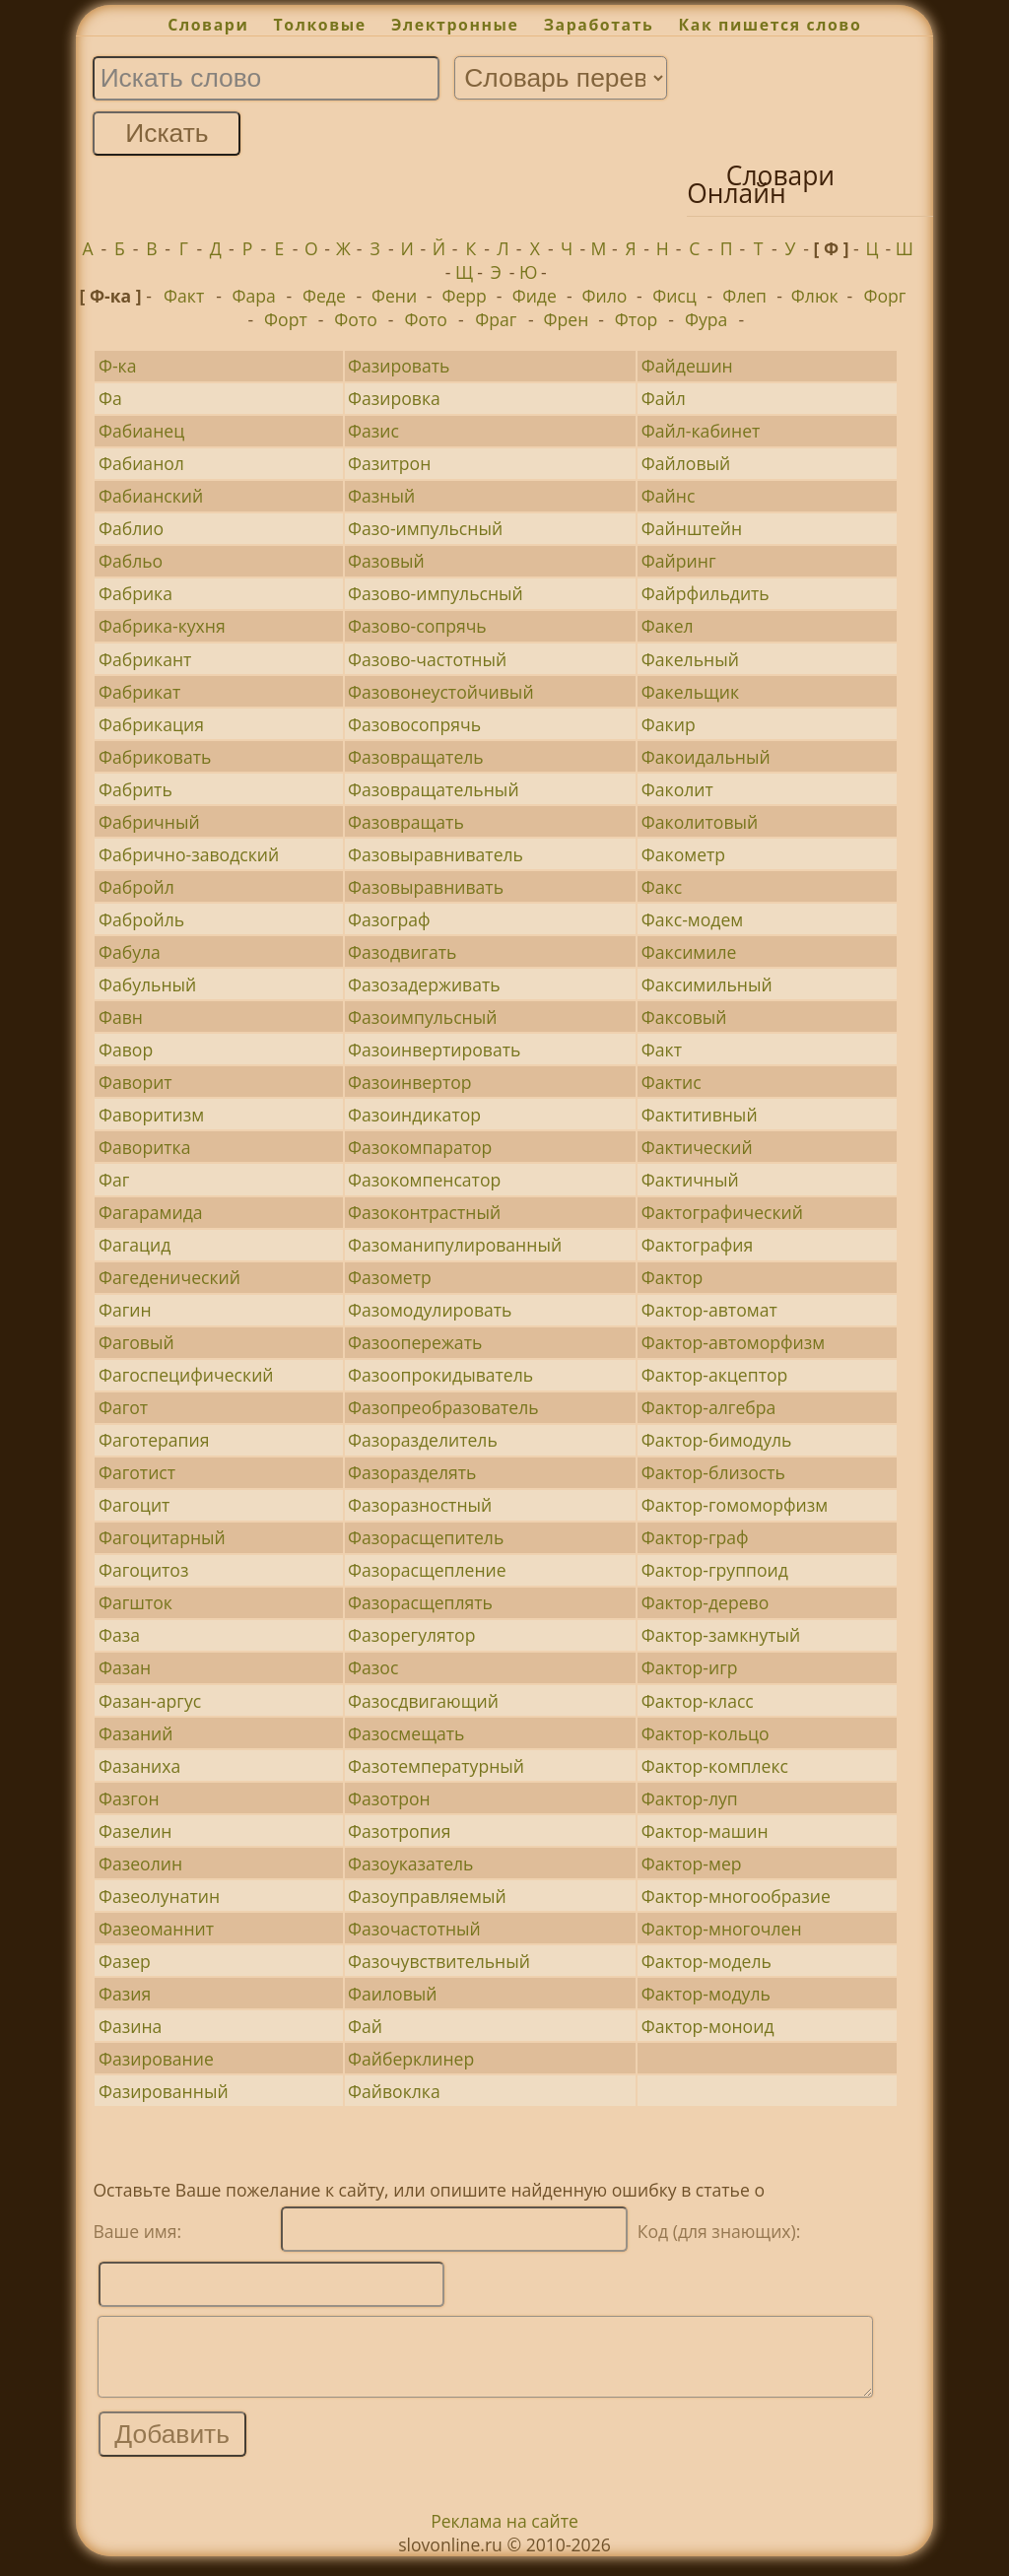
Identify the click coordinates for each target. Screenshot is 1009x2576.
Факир (668, 724)
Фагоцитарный (162, 1537)
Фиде (534, 295)
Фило (604, 295)
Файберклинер (411, 2058)
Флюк (815, 295)
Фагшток (135, 1602)
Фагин (125, 1310)
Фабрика (135, 593)
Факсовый (684, 1017)
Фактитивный (699, 1114)
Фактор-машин (705, 1831)
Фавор (126, 1049)
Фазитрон (389, 463)
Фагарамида (151, 1212)
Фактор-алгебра (708, 1407)
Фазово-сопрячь (417, 626)
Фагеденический (169, 1277)
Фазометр (390, 1277)
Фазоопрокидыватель (440, 1375)
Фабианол (141, 463)
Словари (208, 24)
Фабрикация (151, 724)
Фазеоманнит (156, 1928)
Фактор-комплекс (714, 1766)
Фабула (130, 952)
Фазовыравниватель (435, 854)
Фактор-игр (689, 1667)
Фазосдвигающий (423, 1701)
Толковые (320, 24)
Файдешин (687, 365)
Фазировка (394, 398)
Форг (884, 295)
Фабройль (141, 919)
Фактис (671, 1082)
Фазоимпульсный (422, 1017)
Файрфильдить (705, 593)
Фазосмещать (406, 1733)
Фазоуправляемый (427, 1896)
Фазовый (386, 561)
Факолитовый (699, 822)
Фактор (672, 1277)
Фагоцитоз (144, 1570)
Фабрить (135, 789)
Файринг (678, 561)
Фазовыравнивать (426, 887)
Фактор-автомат (709, 1310)
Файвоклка (394, 2091)
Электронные (455, 24)
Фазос (373, 1667)
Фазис (373, 430)
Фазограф (389, 919)
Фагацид (134, 1244)
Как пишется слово (770, 24)
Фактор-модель (706, 1961)
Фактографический (722, 1212)
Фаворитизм (151, 1114)
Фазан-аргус (150, 1701)
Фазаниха (139, 1766)
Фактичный (690, 1179)
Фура (706, 319)
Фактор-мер (691, 1863)
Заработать (599, 24)
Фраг (495, 319)
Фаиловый (392, 1993)
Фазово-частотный (427, 659)
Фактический (697, 1147)
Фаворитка (145, 1147)
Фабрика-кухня (162, 626)
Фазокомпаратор (420, 1147)
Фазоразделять (412, 1472)
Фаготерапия (154, 1440)
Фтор (636, 319)
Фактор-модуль (706, 1993)
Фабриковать (155, 757)
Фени (394, 295)
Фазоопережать (415, 1342)
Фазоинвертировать (434, 1049)
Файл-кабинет (701, 430)
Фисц (674, 295)
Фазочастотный (414, 1928)
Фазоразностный (420, 1505)
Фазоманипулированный (455, 1244)
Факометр (683, 854)
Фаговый (136, 1342)
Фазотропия (399, 1831)
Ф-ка (118, 365)
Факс (661, 887)
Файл (663, 398)
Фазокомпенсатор (424, 1179)
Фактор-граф (695, 1537)
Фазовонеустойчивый (441, 692)
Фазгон (129, 1798)
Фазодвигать (402, 952)
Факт (184, 295)
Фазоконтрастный (424, 1212)
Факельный (690, 659)
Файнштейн (691, 528)
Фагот (123, 1407)
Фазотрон (389, 1798)
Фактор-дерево (705, 1602)
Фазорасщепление (427, 1570)
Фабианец (141, 430)
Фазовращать (406, 822)
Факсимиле (689, 952)
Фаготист (137, 1472)
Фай (365, 2026)
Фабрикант (145, 659)
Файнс (668, 496)
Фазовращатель (416, 757)
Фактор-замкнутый (720, 1635)
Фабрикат (139, 692)
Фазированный (164, 2091)
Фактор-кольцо (705, 1733)
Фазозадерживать (424, 984)
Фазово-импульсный (435, 593)
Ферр (463, 295)
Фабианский (151, 496)
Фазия (125, 1993)
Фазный (381, 496)
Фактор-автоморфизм (733, 1342)
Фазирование (156, 2058)
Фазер (125, 1961)
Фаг (114, 1179)
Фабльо (131, 561)
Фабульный (147, 984)
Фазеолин (140, 1863)
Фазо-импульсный (425, 528)
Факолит (677, 789)
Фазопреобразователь (443, 1407)
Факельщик (690, 692)
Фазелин (135, 1831)
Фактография (697, 1244)
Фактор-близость (713, 1472)
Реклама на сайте (504, 2535)
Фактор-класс (697, 1701)
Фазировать (398, 365)
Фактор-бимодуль (716, 1440)
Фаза (119, 1635)
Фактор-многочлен (721, 1928)
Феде (324, 295)
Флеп (744, 295)
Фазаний (136, 1733)
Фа (110, 398)
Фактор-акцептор (714, 1375)
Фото (355, 319)
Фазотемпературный (436, 1766)
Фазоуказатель (410, 1863)
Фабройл (136, 887)
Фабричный (149, 822)
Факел (667, 626)
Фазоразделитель (423, 1440)
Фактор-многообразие (736, 1896)
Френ (566, 319)
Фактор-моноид (707, 2026)
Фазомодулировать (429, 1310)
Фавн (121, 1017)
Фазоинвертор (410, 1082)
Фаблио (131, 528)
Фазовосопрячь (414, 724)
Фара (254, 295)
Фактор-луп (689, 1798)
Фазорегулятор (411, 1635)
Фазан (125, 1667)
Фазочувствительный (439, 1961)
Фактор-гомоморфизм (734, 1505)
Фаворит (135, 1082)
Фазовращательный (433, 789)
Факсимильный (707, 984)
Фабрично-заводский (189, 854)
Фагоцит (134, 1505)
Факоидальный (706, 757)
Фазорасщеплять (420, 1602)
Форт (285, 319)
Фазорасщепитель (426, 1537)
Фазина (130, 2026)
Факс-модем (692, 919)
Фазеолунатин (159, 1896)
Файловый (685, 463)
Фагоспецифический (186, 1375)
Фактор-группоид (714, 1570)
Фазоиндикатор (414, 1114)
